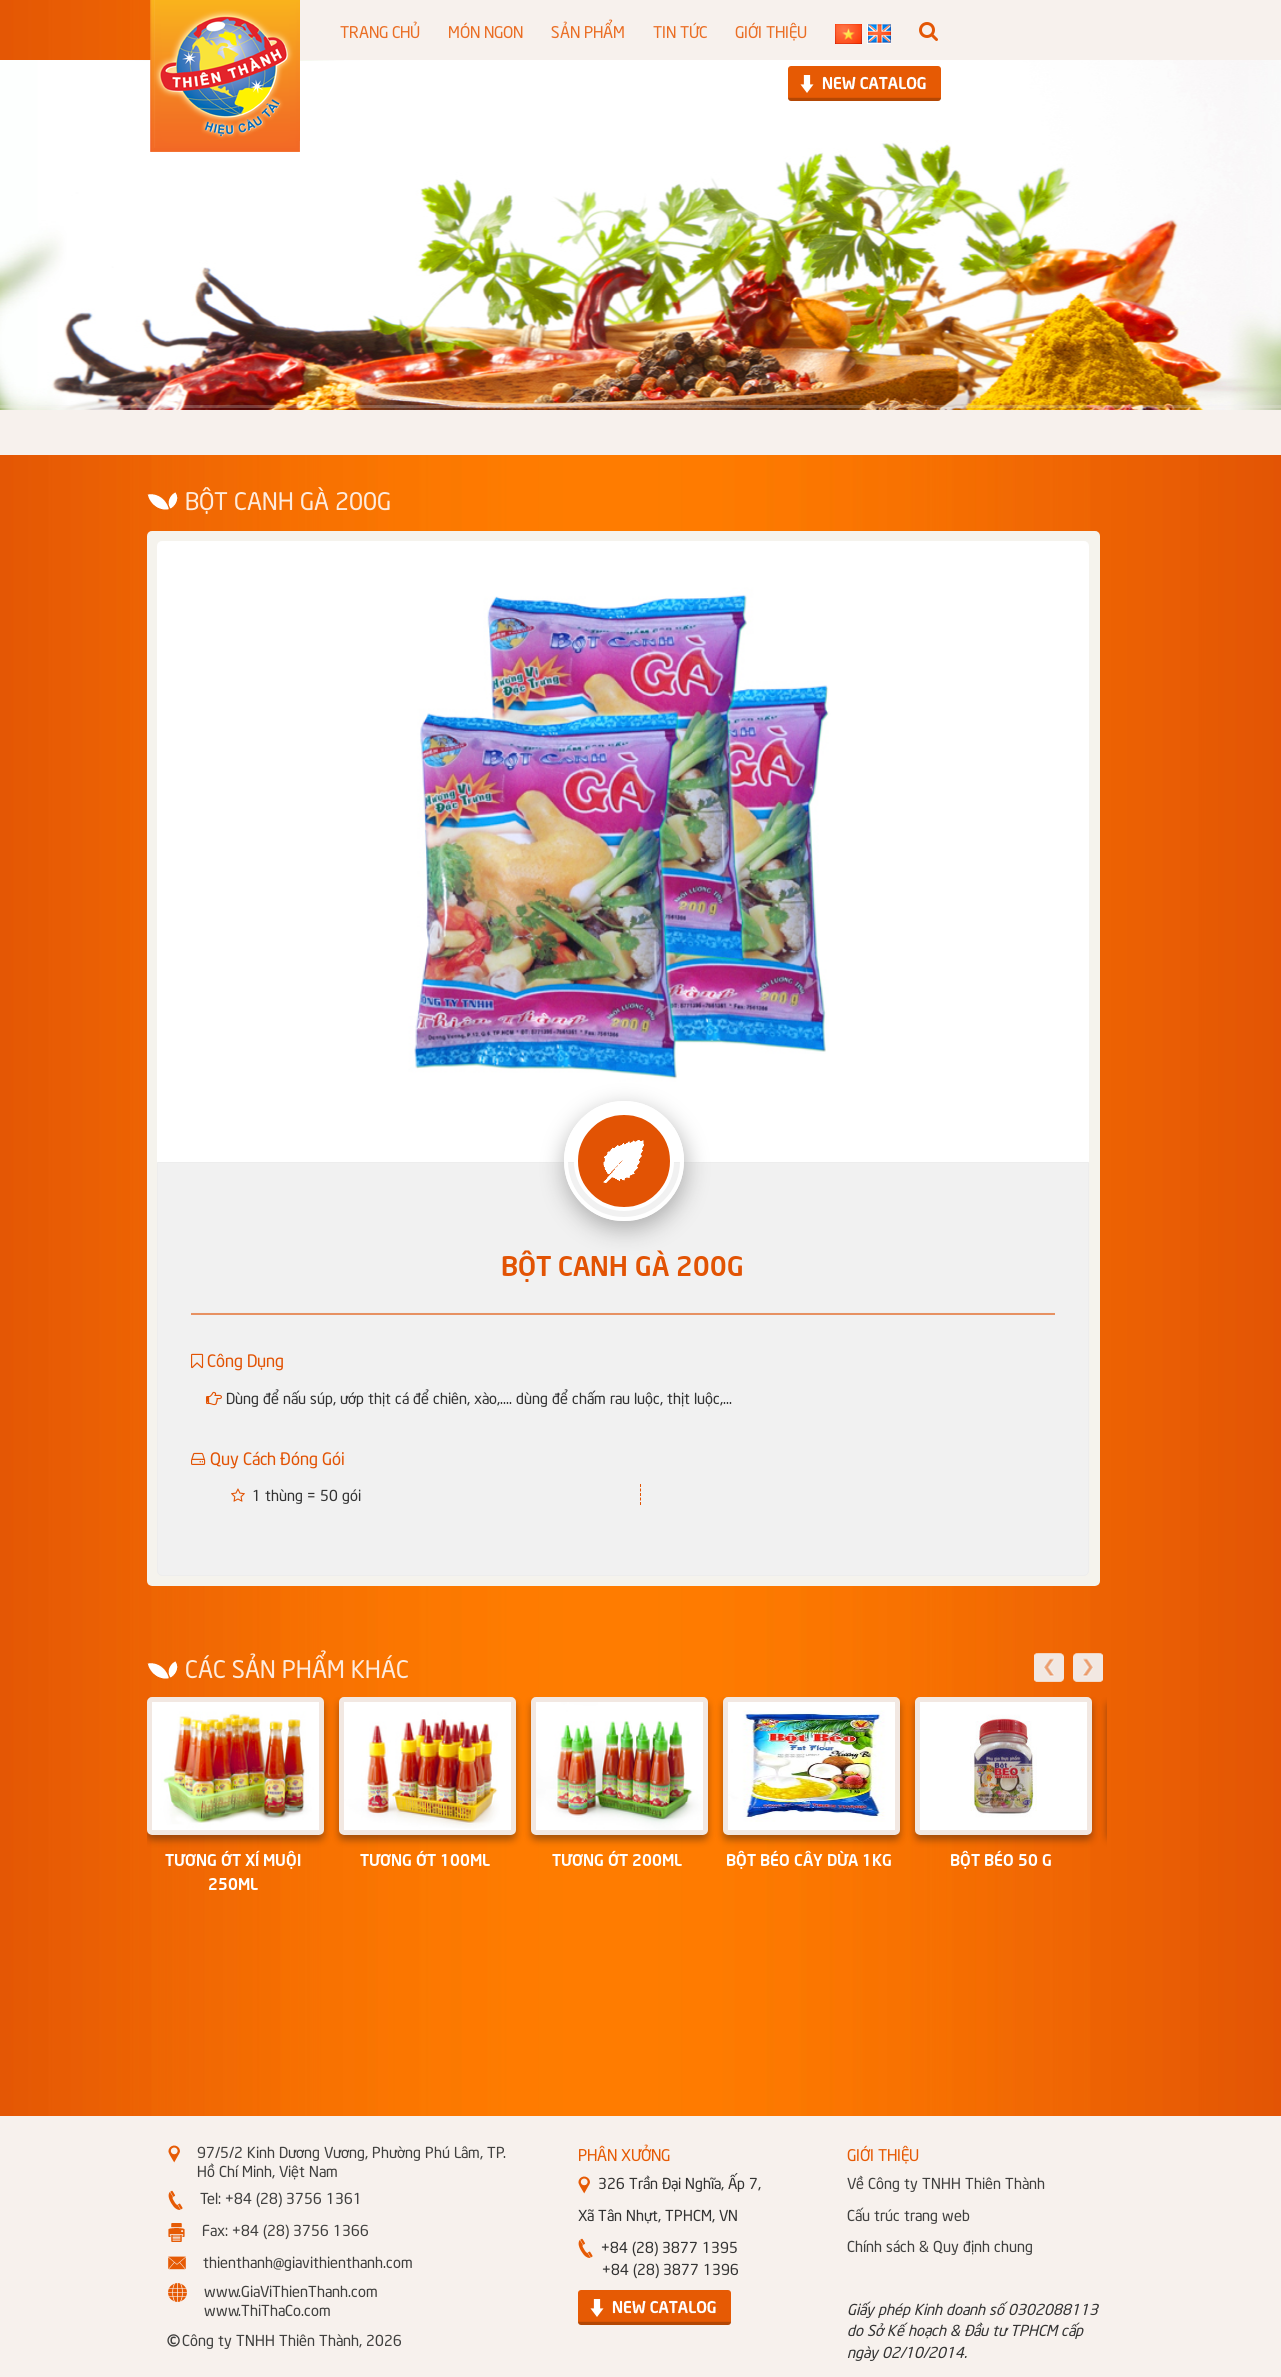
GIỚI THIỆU (771, 30)
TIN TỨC (680, 30)
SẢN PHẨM (588, 30)
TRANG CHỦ (380, 30)
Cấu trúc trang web (908, 2214)
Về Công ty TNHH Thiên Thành (946, 2182)
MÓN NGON (485, 30)
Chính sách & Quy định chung (940, 2245)
